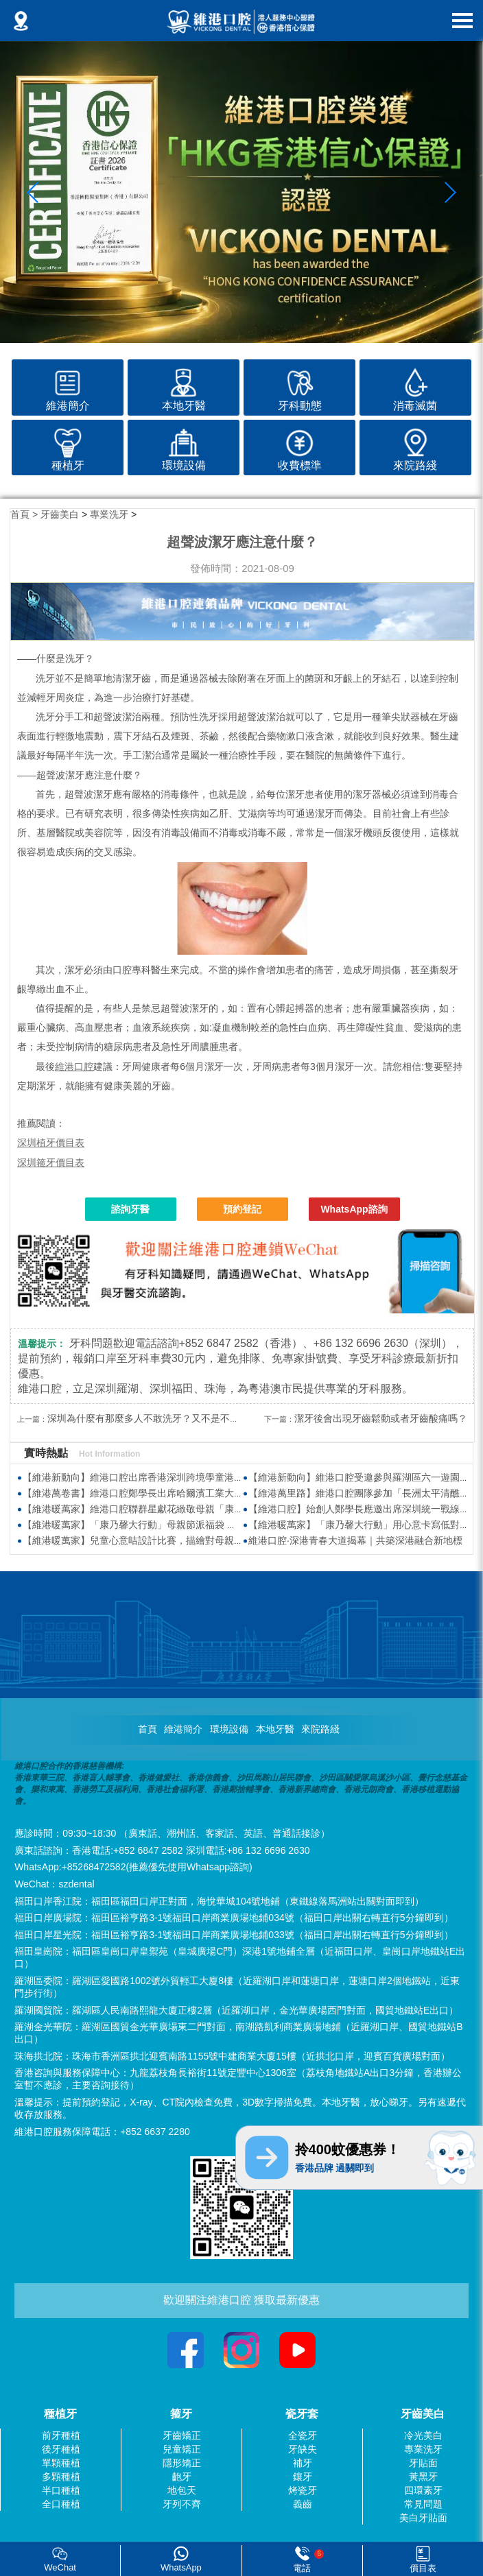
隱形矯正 (182, 2462)
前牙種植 (61, 2435)
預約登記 (242, 1209)
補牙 (302, 2462)
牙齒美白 (59, 514)
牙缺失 (302, 2449)
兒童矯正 (182, 2449)
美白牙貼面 (423, 2517)
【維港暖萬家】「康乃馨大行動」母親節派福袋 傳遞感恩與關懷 (158, 1524)
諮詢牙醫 (130, 1209)
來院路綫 (320, 1729)
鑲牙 (302, 2476)
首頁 (147, 1729)
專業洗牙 (109, 514)
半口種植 (61, 2490)
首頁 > (25, 514)
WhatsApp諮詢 (353, 1209)
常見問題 (423, 2504)
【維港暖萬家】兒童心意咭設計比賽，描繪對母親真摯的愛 (147, 1540)
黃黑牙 (423, 2476)
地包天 (181, 2490)
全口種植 (61, 2504)
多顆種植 (61, 2476)
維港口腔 (74, 1066)
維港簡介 (183, 1729)
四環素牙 (423, 2490)
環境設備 (229, 1729)
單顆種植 (61, 2462)
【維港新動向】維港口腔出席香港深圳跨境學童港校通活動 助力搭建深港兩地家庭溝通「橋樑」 (226, 1477)
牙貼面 (423, 2462)
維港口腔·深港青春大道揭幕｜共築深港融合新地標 (355, 1540)
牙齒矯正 (182, 2435)
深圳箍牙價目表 (50, 1162)
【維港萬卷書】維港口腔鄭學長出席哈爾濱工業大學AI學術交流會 (162, 1493)
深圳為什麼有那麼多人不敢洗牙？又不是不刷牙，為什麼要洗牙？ (186, 1418)
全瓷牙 (302, 2435)
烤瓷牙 (302, 2490)
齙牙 (181, 2476)
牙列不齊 (182, 2504)
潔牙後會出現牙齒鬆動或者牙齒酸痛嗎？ (380, 1418)
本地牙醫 (275, 1729)
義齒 (302, 2504)
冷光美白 (423, 2435)
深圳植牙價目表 (50, 1142)
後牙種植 (61, 2449)
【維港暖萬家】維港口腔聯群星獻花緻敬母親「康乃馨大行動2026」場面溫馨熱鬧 (196, 1508)
